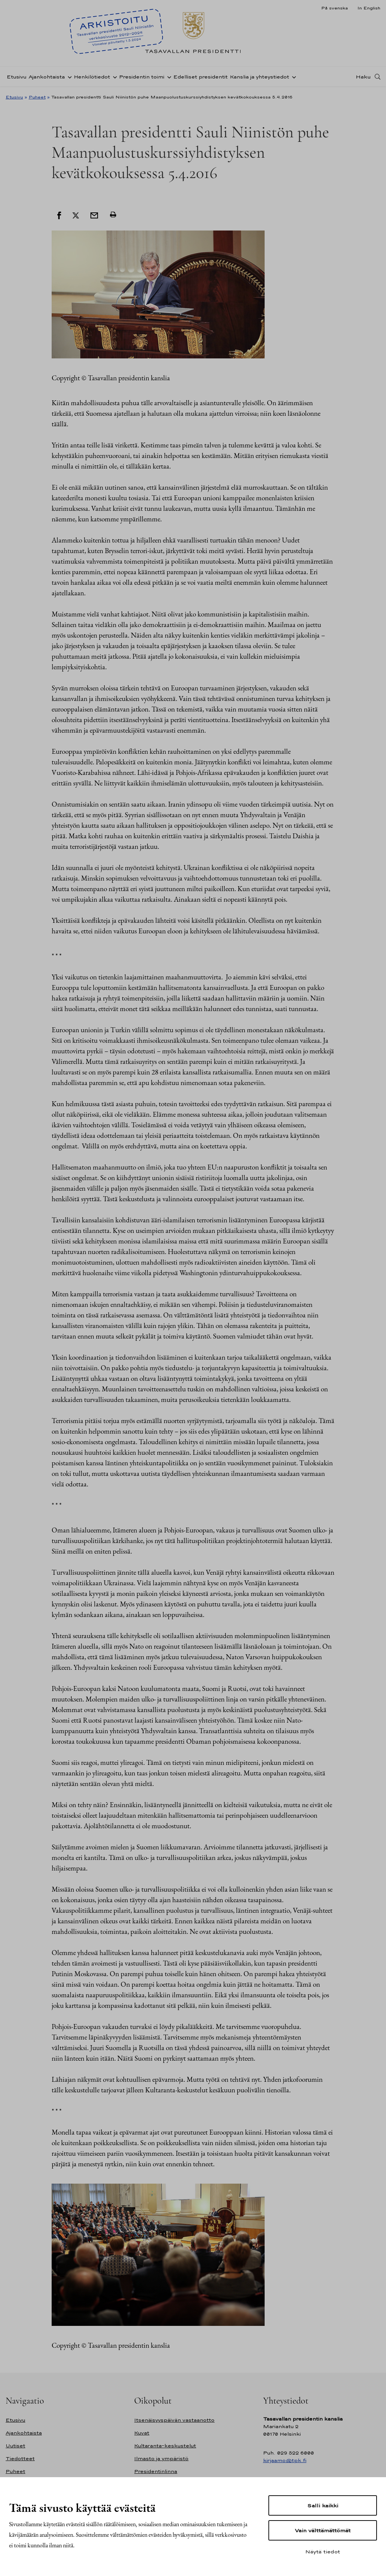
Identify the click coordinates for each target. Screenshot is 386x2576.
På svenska (334, 8)
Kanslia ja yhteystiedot (259, 77)
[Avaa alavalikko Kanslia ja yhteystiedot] (292, 76)
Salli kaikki (322, 2505)
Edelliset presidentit (200, 77)
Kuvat (141, 2433)
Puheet (37, 97)
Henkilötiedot (92, 77)
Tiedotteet (20, 2458)
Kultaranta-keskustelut (165, 2445)
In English (368, 8)
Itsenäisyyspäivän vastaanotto (174, 2420)
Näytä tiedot (322, 2551)
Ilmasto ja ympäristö (161, 2458)
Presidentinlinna (155, 2471)
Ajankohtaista (47, 77)
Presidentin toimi (141, 77)
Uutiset (15, 2445)
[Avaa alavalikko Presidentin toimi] (167, 76)
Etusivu (16, 77)
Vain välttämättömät (323, 2530)
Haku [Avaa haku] (363, 76)
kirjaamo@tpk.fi (284, 2460)
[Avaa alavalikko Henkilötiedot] (113, 76)
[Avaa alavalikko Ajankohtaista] (68, 76)
